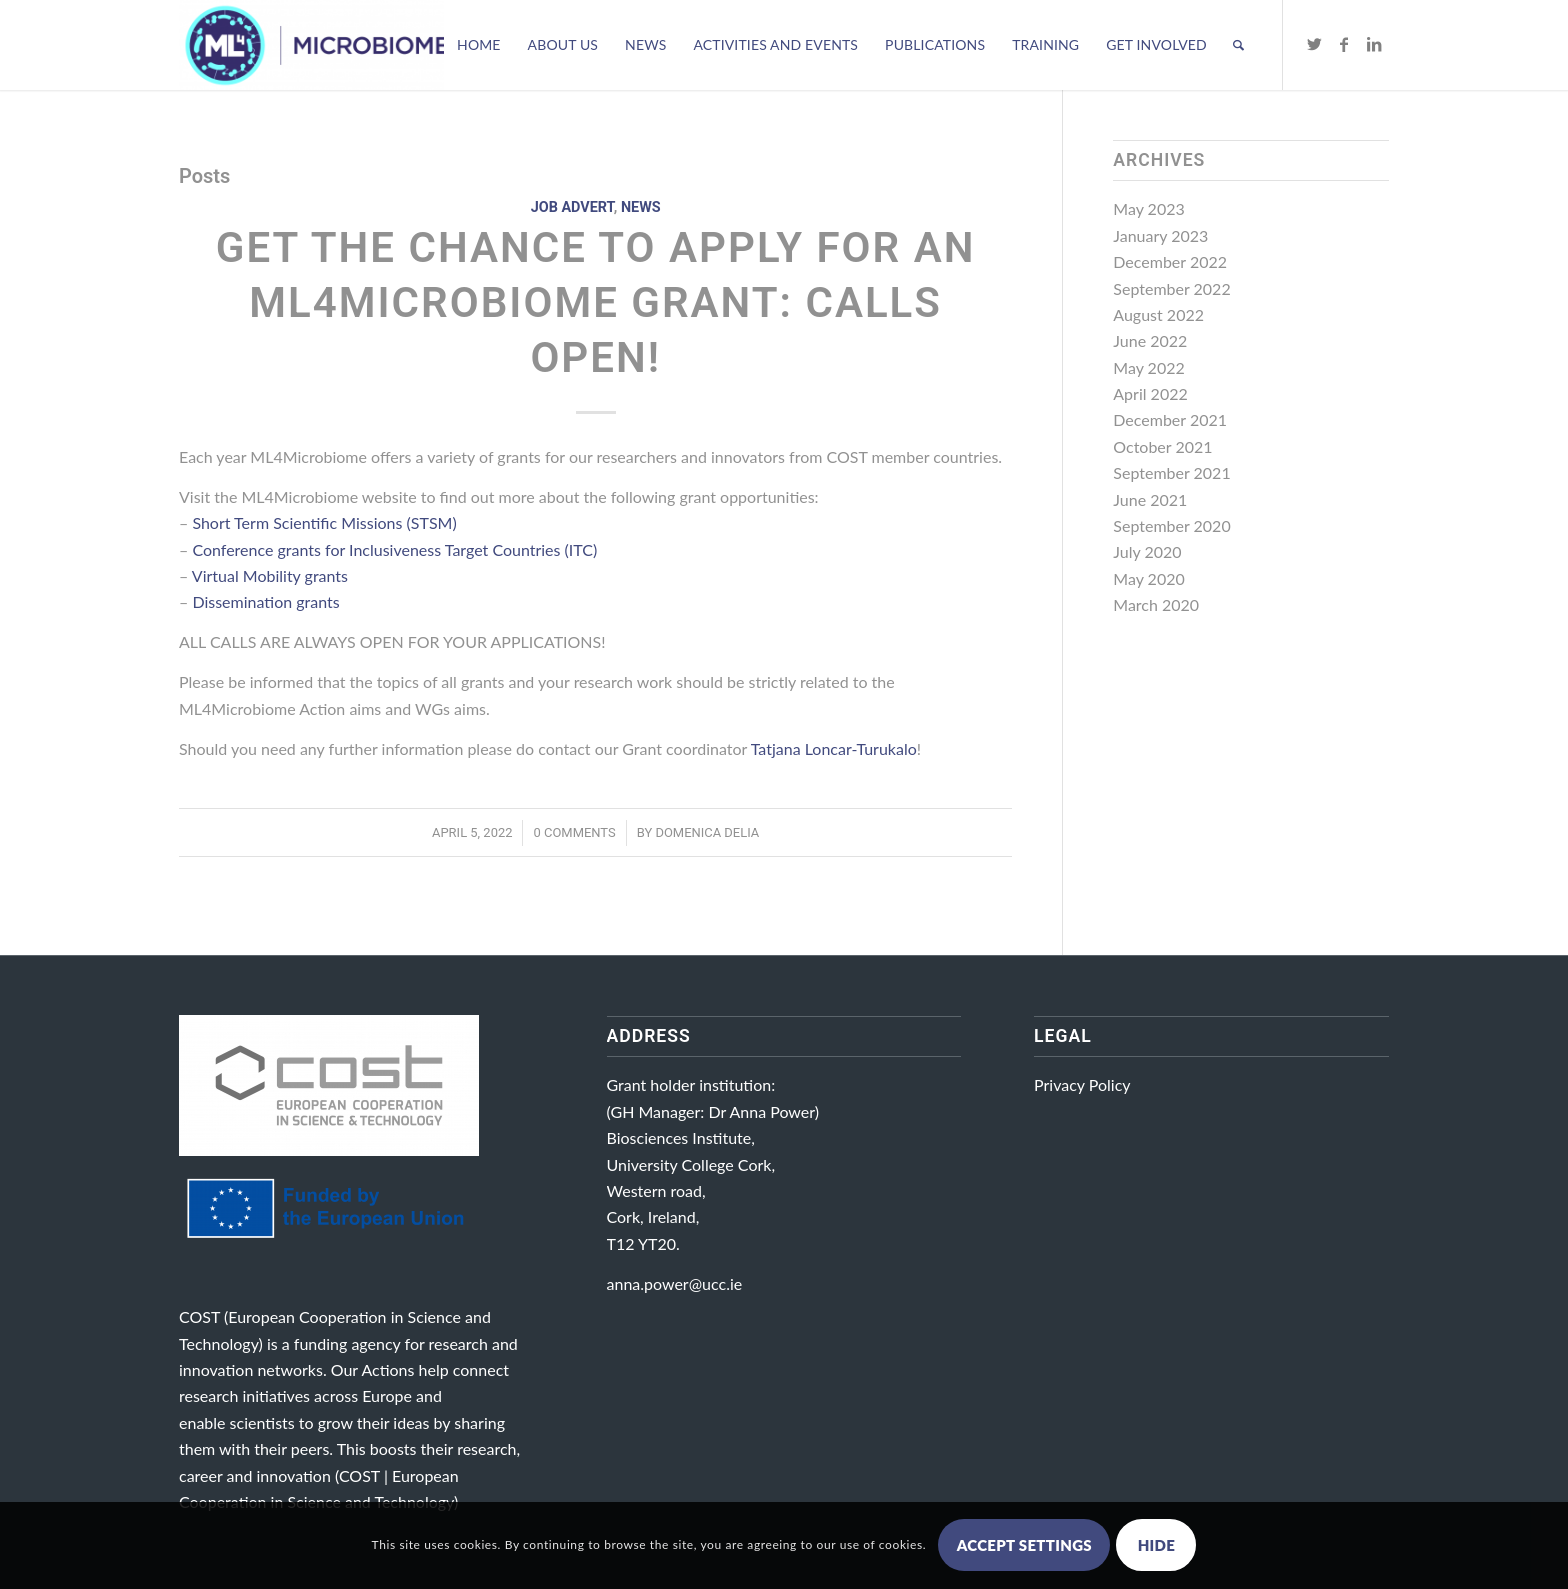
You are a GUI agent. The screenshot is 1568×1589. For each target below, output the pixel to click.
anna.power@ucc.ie (675, 1283)
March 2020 (1156, 604)
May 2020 (1148, 578)
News (641, 207)
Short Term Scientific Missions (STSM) (324, 522)
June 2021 (1150, 499)
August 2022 (1158, 314)
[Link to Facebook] (1344, 44)
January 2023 (1160, 235)
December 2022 (1170, 261)
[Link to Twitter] (1314, 44)
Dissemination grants (265, 601)
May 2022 (1148, 367)
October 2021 (1162, 446)
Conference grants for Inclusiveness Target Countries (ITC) (394, 549)
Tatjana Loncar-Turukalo (834, 748)
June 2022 (1150, 340)
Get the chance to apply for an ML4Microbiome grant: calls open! (596, 302)
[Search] (1238, 45)
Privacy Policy (1082, 1084)
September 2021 (1171, 472)
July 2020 (1147, 551)
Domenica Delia (707, 832)
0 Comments (574, 832)
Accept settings (1024, 1545)
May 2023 (1148, 208)
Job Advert (572, 207)
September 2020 (1171, 525)
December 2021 (1170, 419)
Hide (1157, 1545)
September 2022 (1171, 288)
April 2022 (1150, 393)
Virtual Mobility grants (270, 575)
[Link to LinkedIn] (1374, 44)
